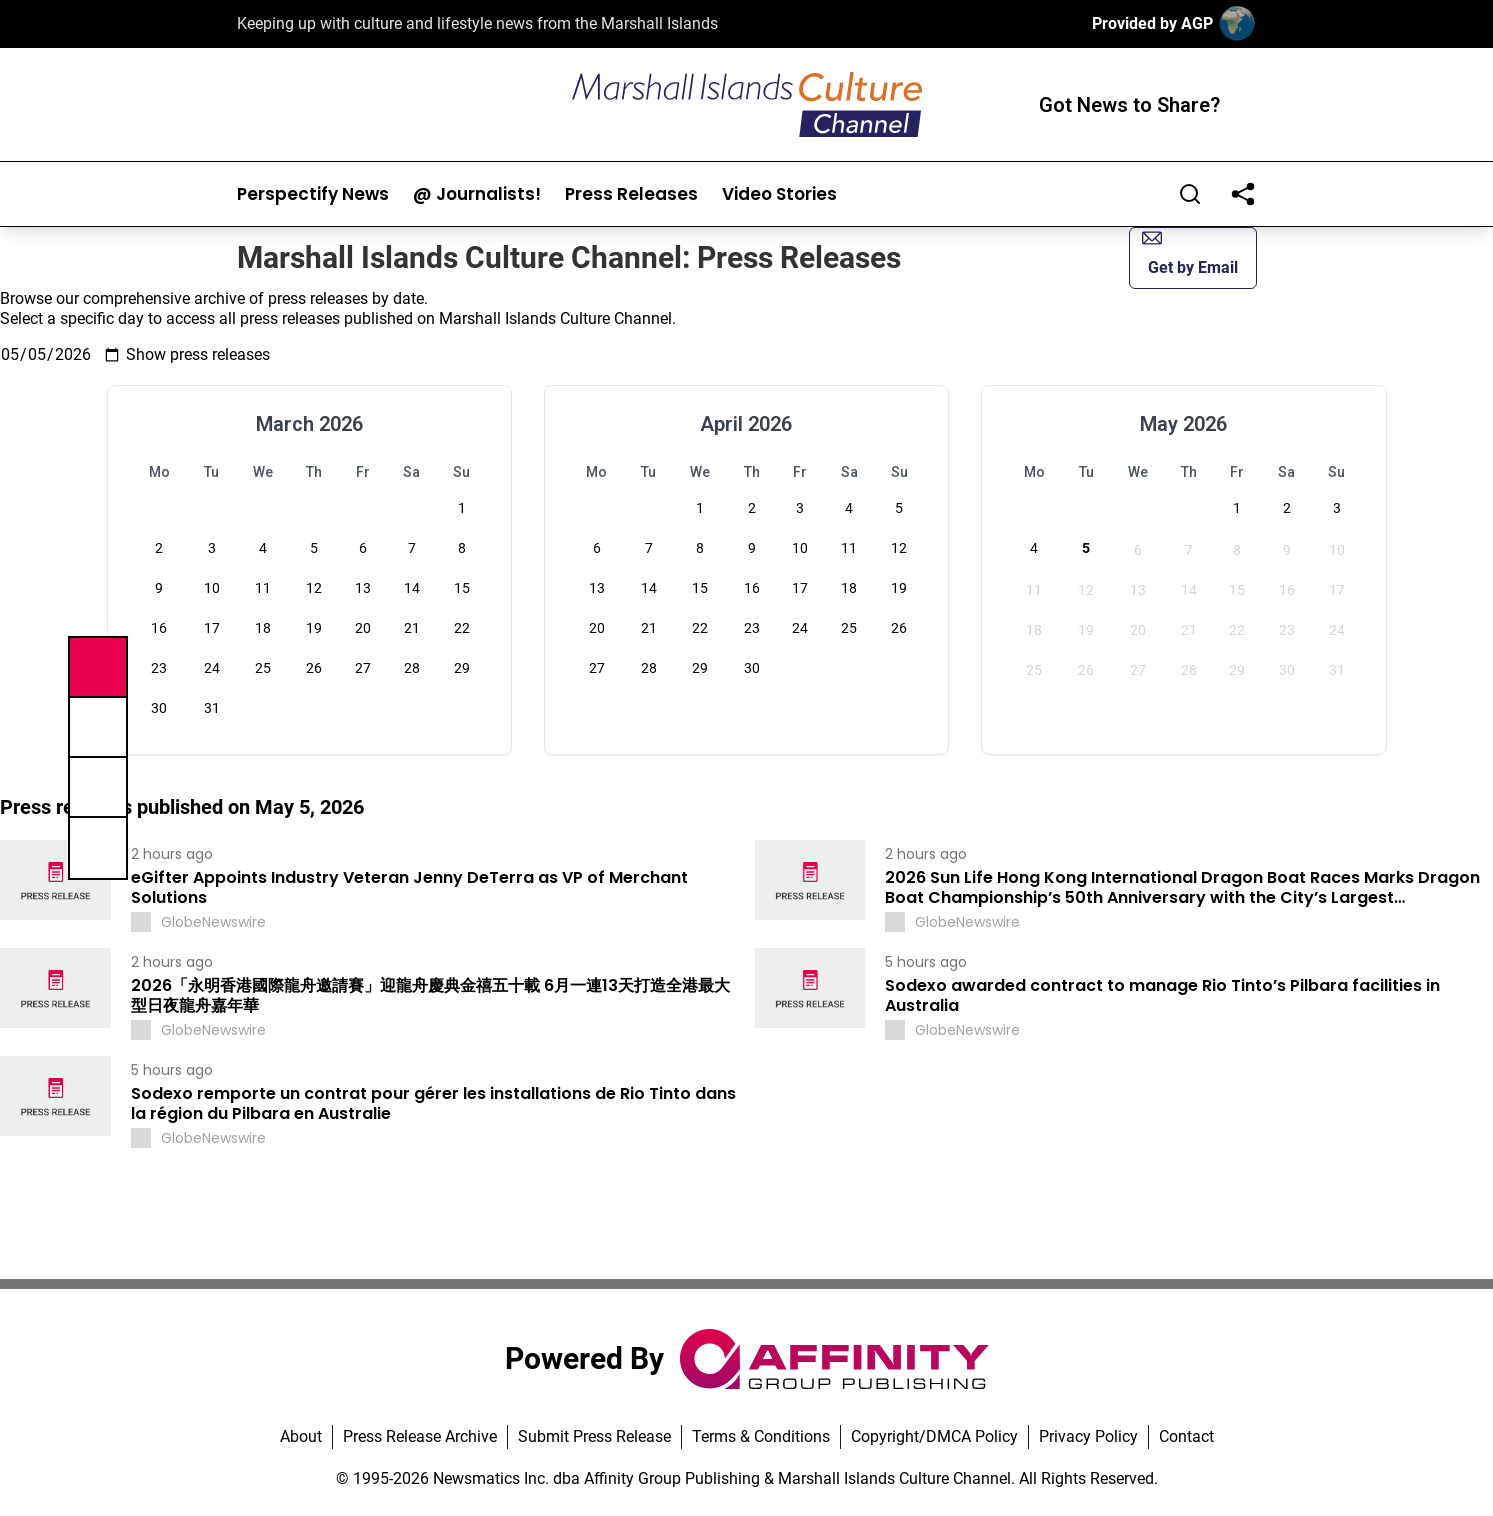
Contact (1186, 1436)
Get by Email (1190, 252)
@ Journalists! (477, 194)
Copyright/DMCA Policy (934, 1436)
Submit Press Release (594, 1436)
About (301, 1436)
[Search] (1190, 194)
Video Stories (779, 194)
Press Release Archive (420, 1436)
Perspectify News (313, 194)
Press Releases (631, 194)
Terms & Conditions (761, 1436)
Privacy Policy (1088, 1436)
